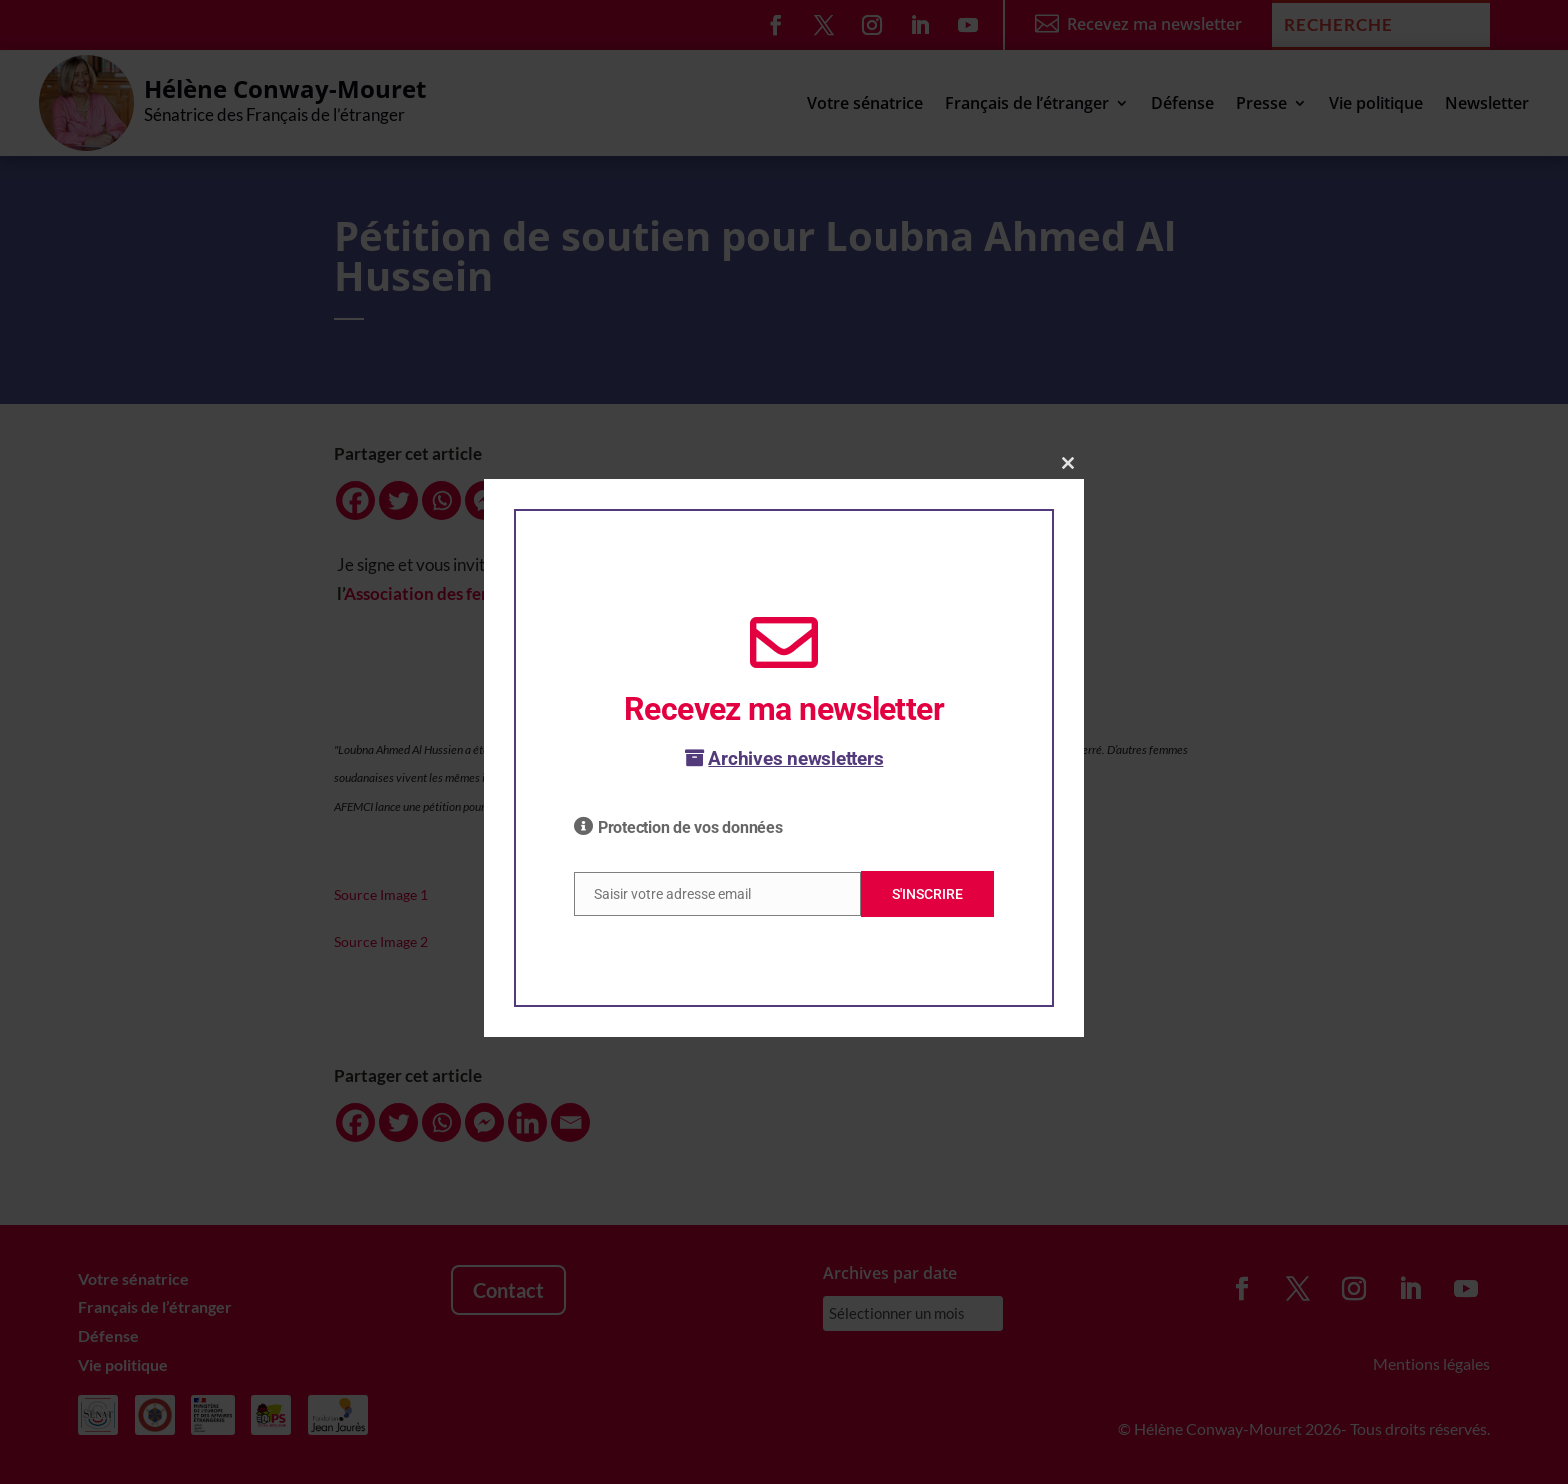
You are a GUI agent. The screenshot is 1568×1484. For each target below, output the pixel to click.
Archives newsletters (784, 758)
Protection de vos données (690, 827)
